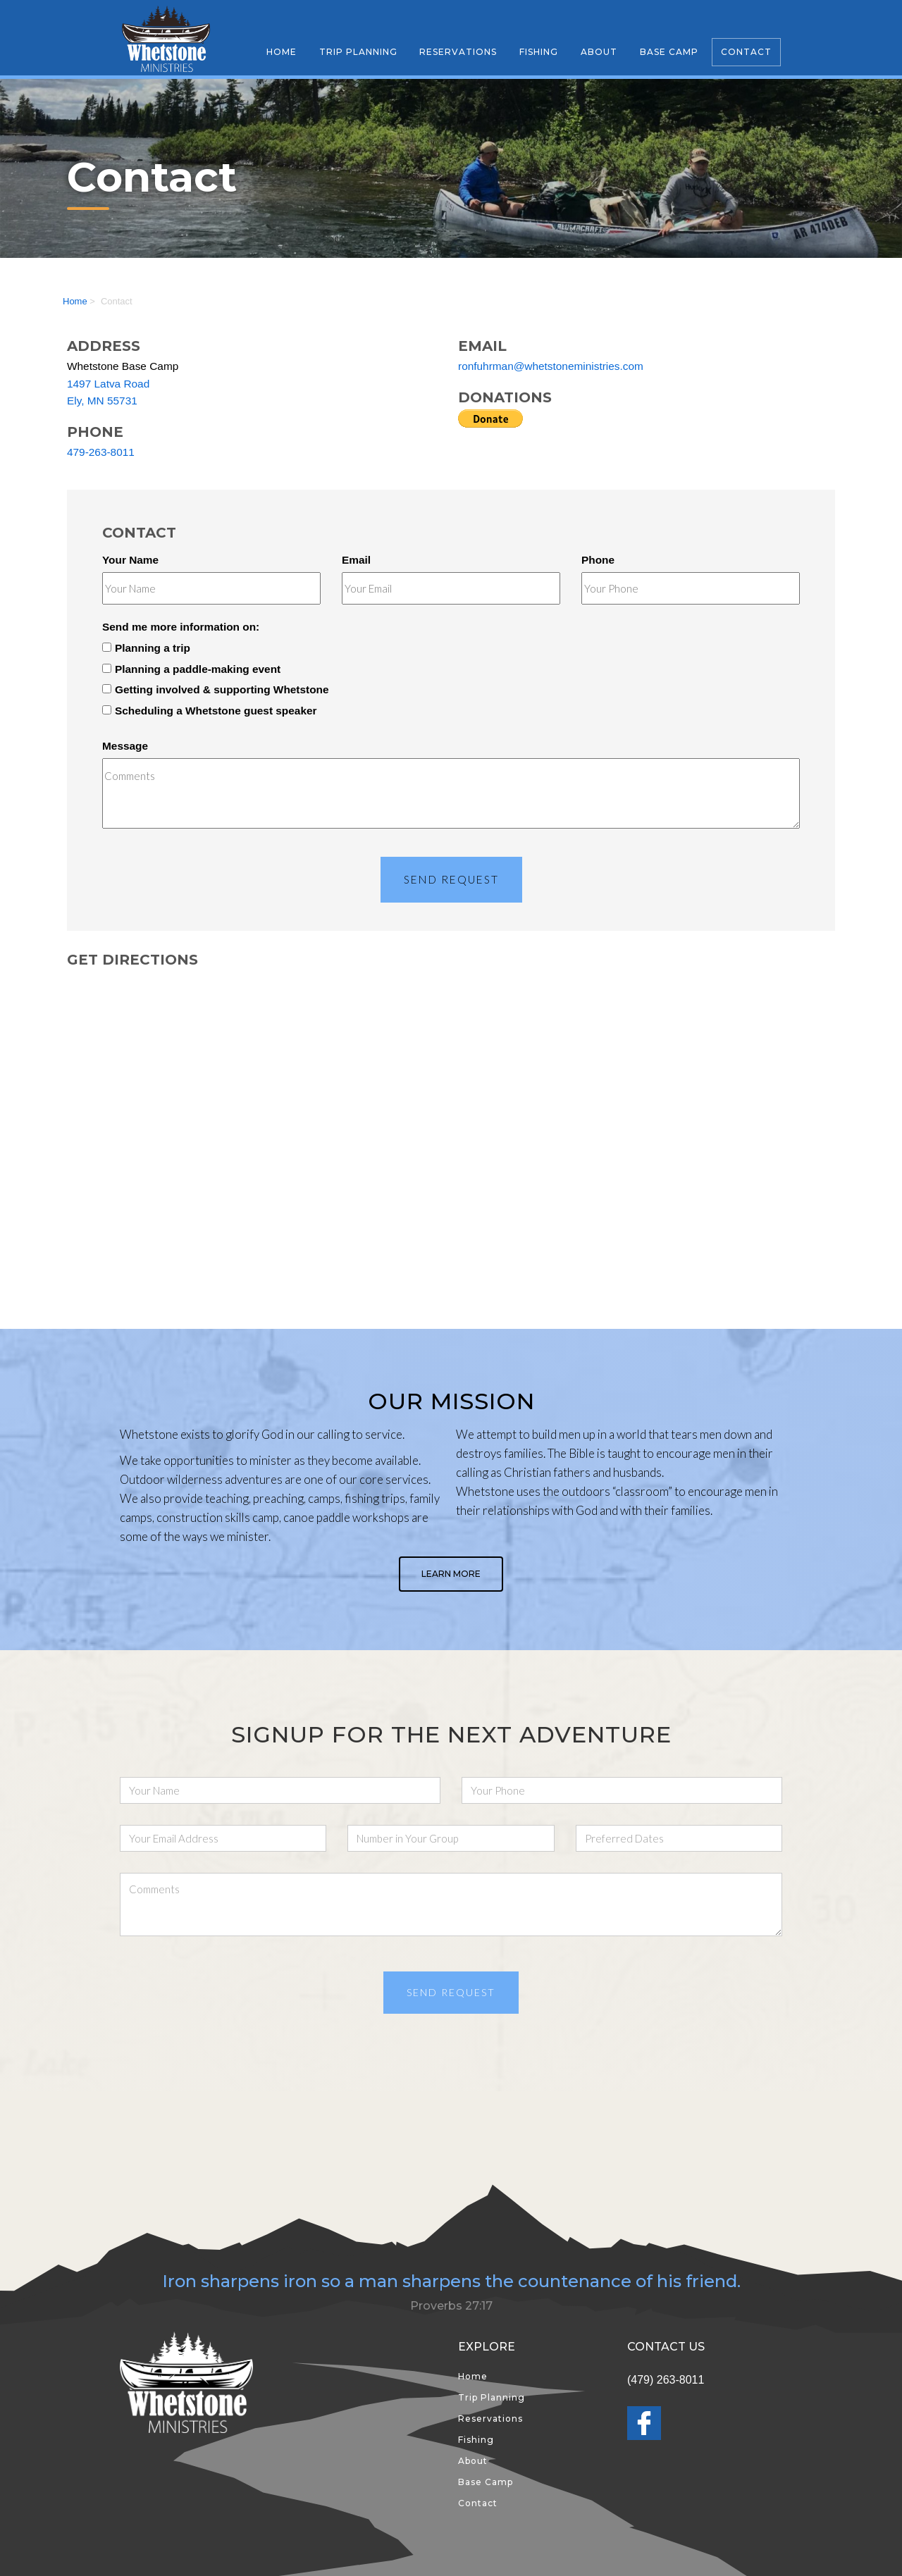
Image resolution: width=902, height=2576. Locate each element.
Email (356, 560)
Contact (746, 52)
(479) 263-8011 (665, 2380)
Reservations (458, 52)
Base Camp (669, 52)
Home (281, 52)
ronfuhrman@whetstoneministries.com (550, 366)
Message (125, 746)
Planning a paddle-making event (191, 669)
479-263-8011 (101, 452)
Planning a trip (146, 648)
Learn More (451, 1573)
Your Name (130, 560)
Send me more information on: (180, 627)
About (599, 52)
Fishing (538, 52)
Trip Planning (358, 52)
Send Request (451, 879)
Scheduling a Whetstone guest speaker (209, 711)
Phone (597, 560)
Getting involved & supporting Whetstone (215, 689)
